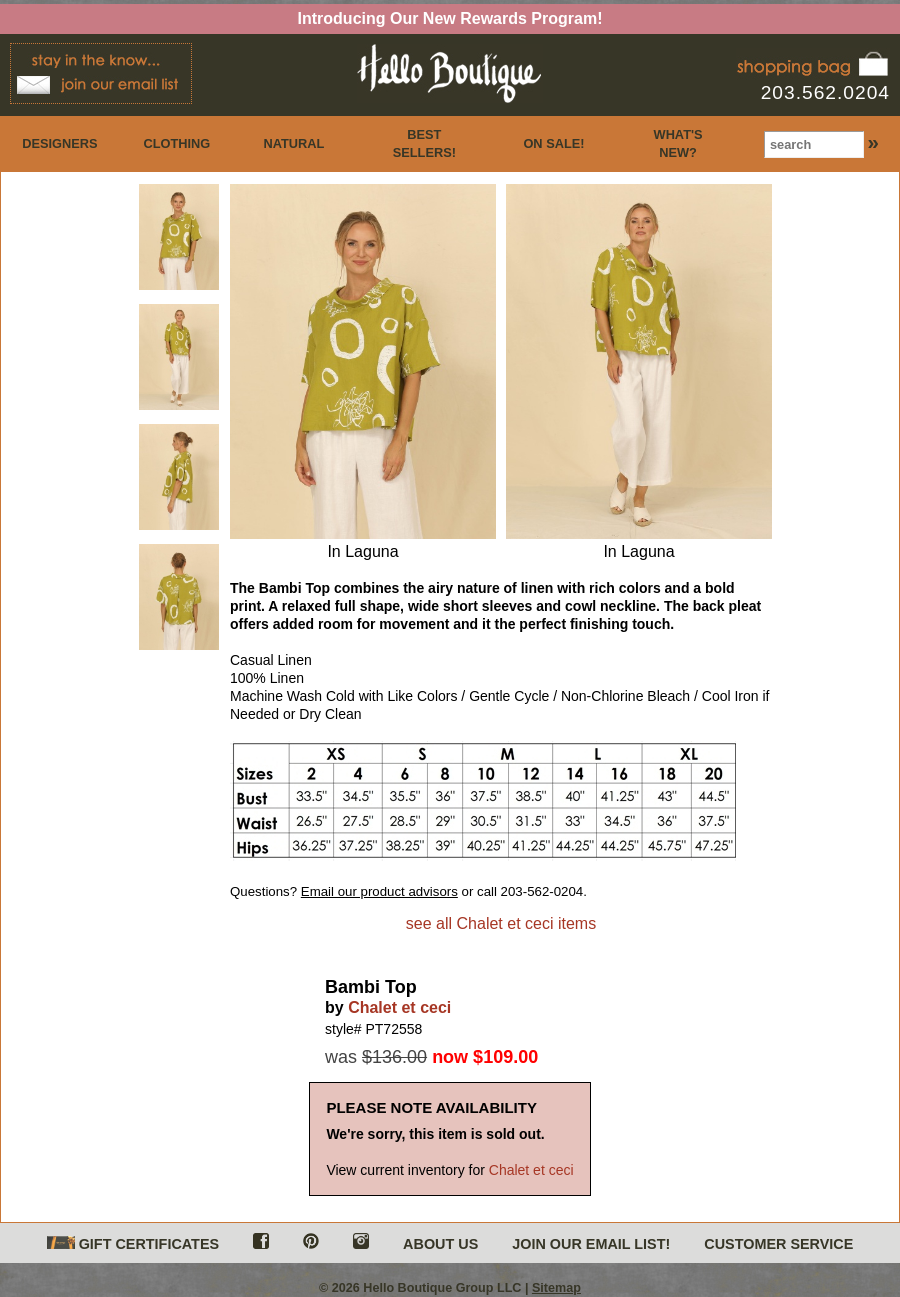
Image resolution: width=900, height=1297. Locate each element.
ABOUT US (440, 1244)
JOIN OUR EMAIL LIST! (591, 1244)
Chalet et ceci (399, 1007)
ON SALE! (553, 143)
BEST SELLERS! (424, 143)
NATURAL (293, 143)
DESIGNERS (59, 143)
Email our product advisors (379, 891)
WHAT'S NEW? (678, 143)
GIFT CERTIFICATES (133, 1244)
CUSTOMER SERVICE (778, 1244)
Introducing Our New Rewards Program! (450, 18)
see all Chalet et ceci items (501, 923)
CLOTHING (176, 143)
